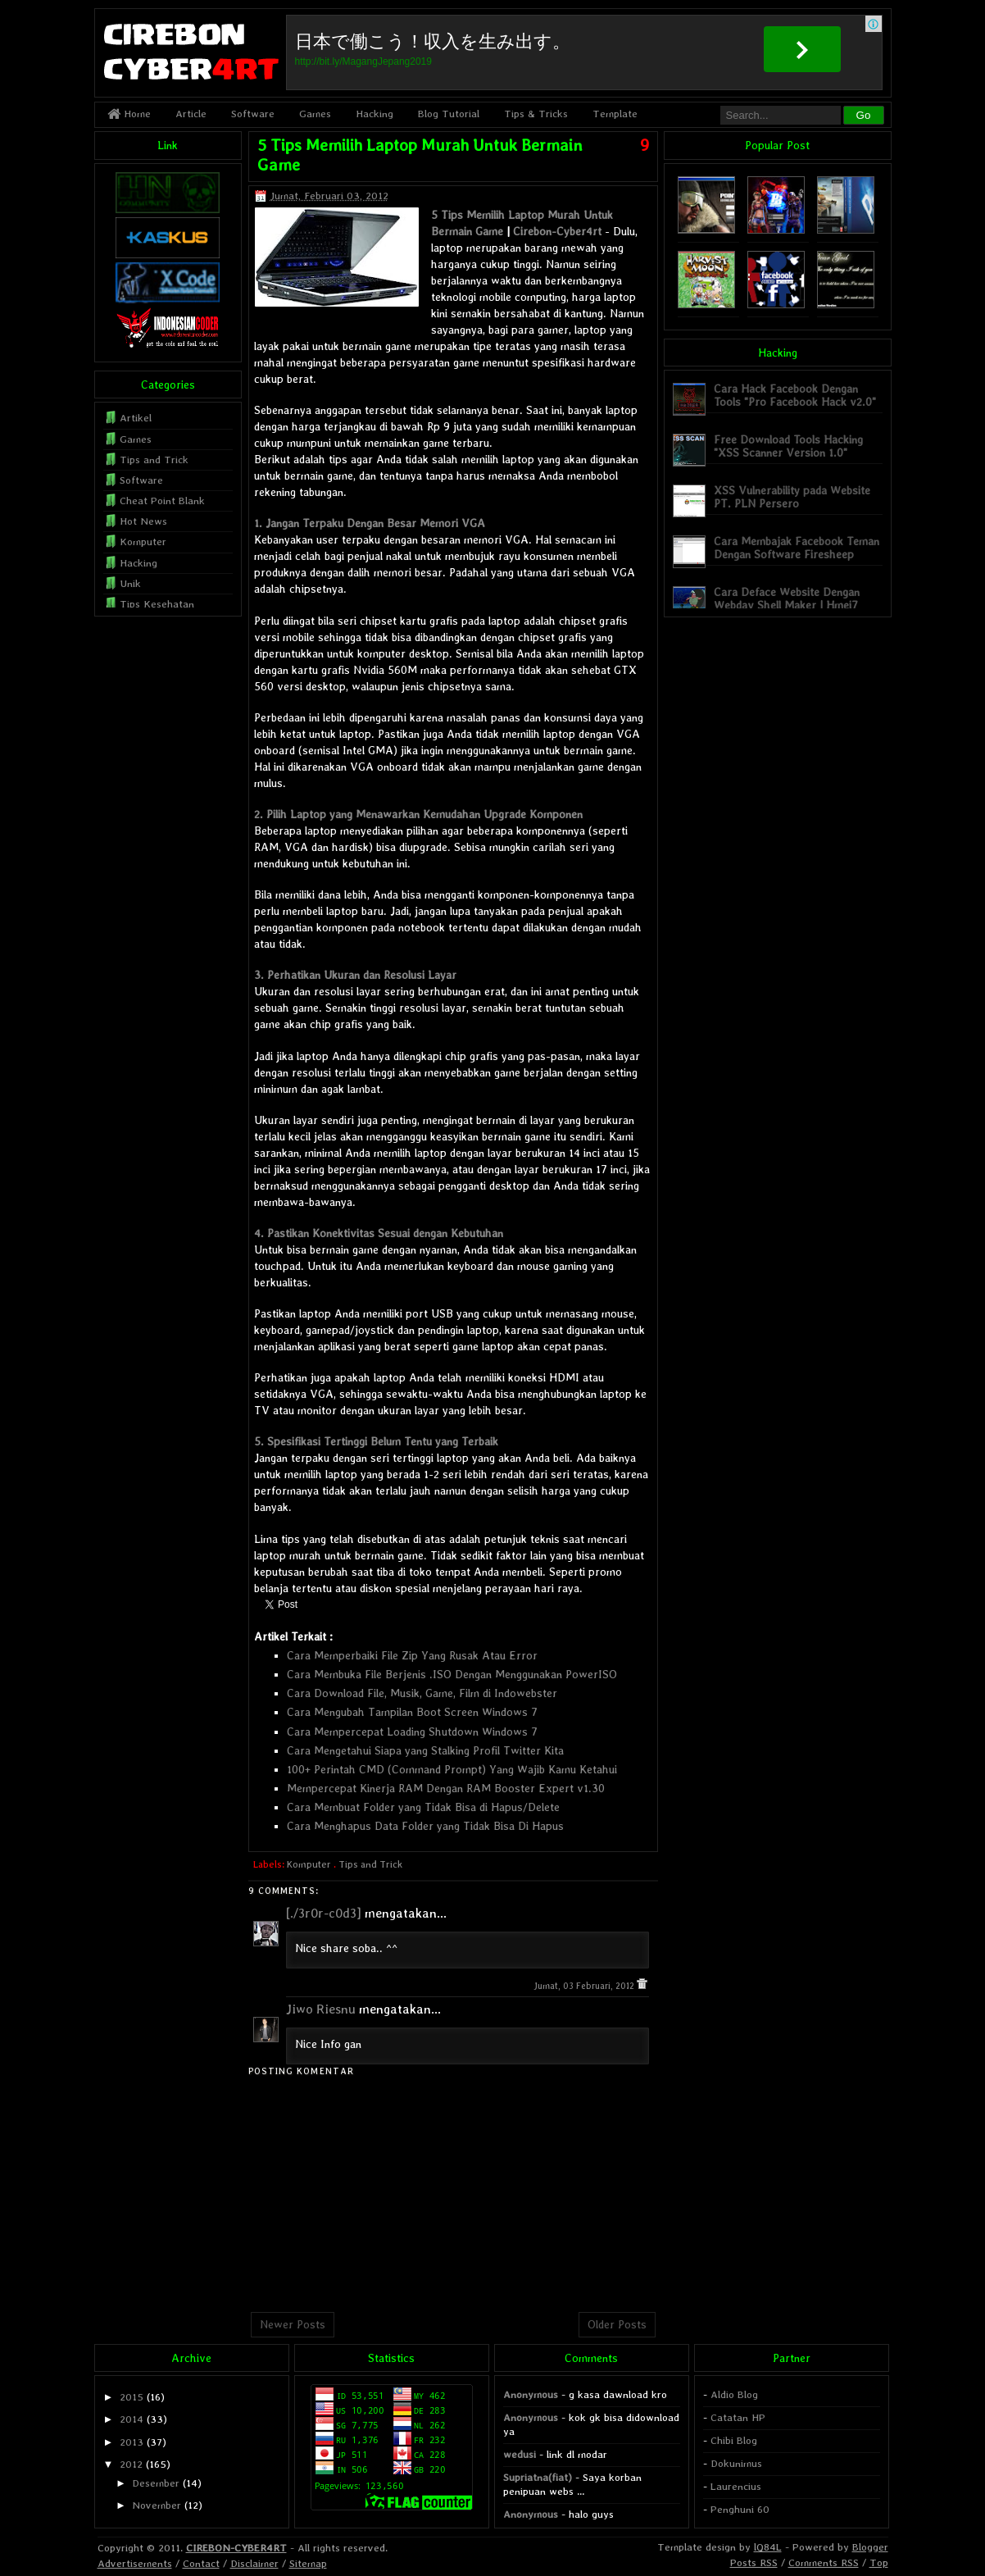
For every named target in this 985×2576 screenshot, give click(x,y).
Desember (155, 2483)
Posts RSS (754, 2562)
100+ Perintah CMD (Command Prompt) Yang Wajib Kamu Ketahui (452, 1769)
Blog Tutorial (448, 113)
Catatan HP (737, 2417)
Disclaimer (254, 2563)
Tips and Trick (370, 1864)
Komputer (309, 1864)
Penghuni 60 (739, 2509)
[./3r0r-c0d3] (323, 1913)
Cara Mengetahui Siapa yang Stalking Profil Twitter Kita (425, 1750)
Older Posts (617, 2324)
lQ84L (768, 2547)
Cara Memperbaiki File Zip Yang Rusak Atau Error (412, 1655)
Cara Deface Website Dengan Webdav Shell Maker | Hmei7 (787, 598)
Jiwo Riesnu (321, 2009)
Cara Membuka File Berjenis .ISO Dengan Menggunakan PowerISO (452, 1674)
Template (615, 113)
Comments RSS (823, 2562)
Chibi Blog (733, 2440)
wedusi (519, 2454)
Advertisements (135, 2563)
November (156, 2505)
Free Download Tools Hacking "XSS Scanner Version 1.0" (788, 445)
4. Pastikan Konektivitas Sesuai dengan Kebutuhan (378, 1233)
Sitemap (308, 2563)
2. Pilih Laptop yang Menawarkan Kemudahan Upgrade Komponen (418, 814)
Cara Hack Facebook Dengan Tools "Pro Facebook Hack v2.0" (795, 394)
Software (253, 113)
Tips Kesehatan (157, 604)
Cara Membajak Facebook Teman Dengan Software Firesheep (796, 547)
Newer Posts (292, 2324)
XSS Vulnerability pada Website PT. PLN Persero (792, 496)
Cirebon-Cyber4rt (557, 231)
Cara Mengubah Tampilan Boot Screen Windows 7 (412, 1711)
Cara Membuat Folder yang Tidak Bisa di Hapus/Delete (423, 1807)
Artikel (136, 418)
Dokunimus (736, 2463)
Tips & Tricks (536, 113)
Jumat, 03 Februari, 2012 (585, 1986)
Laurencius (735, 2486)
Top (878, 2562)
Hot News (143, 521)
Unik (130, 583)
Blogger (870, 2547)
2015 (131, 2397)
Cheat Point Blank (162, 500)
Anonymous (530, 2394)
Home (129, 113)
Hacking (374, 113)
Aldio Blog (734, 2394)
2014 (131, 2419)
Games (315, 113)
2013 (131, 2442)
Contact (201, 2563)
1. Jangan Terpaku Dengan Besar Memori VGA (369, 523)
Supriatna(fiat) (537, 2477)
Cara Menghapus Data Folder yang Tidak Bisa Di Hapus (425, 1825)
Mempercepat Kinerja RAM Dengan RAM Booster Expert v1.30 (446, 1788)
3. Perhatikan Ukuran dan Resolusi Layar (355, 974)
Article (191, 113)
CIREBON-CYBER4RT (236, 2548)
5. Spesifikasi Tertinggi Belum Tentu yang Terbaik (376, 1441)
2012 (131, 2464)
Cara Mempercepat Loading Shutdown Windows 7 (412, 1731)
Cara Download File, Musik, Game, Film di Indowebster (422, 1693)
